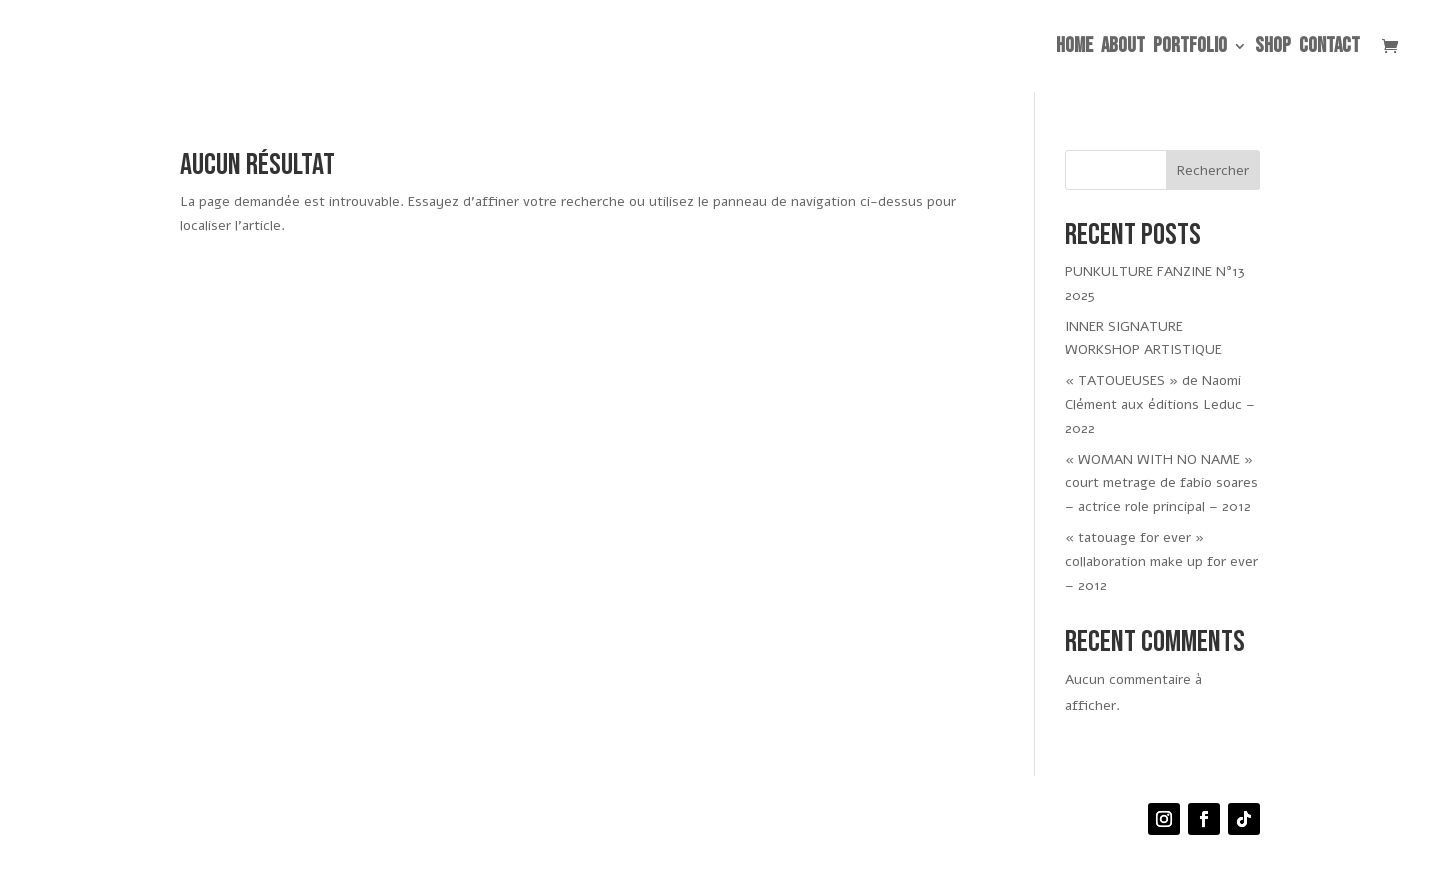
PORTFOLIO (1190, 48)
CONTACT (1329, 48)
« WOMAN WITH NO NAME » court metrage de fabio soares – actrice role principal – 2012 (1161, 483)
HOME (1074, 48)
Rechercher (1213, 170)
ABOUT (1123, 48)
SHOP (1273, 48)
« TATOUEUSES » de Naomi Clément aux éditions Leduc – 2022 (1160, 404)
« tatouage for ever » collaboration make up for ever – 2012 (1161, 561)
